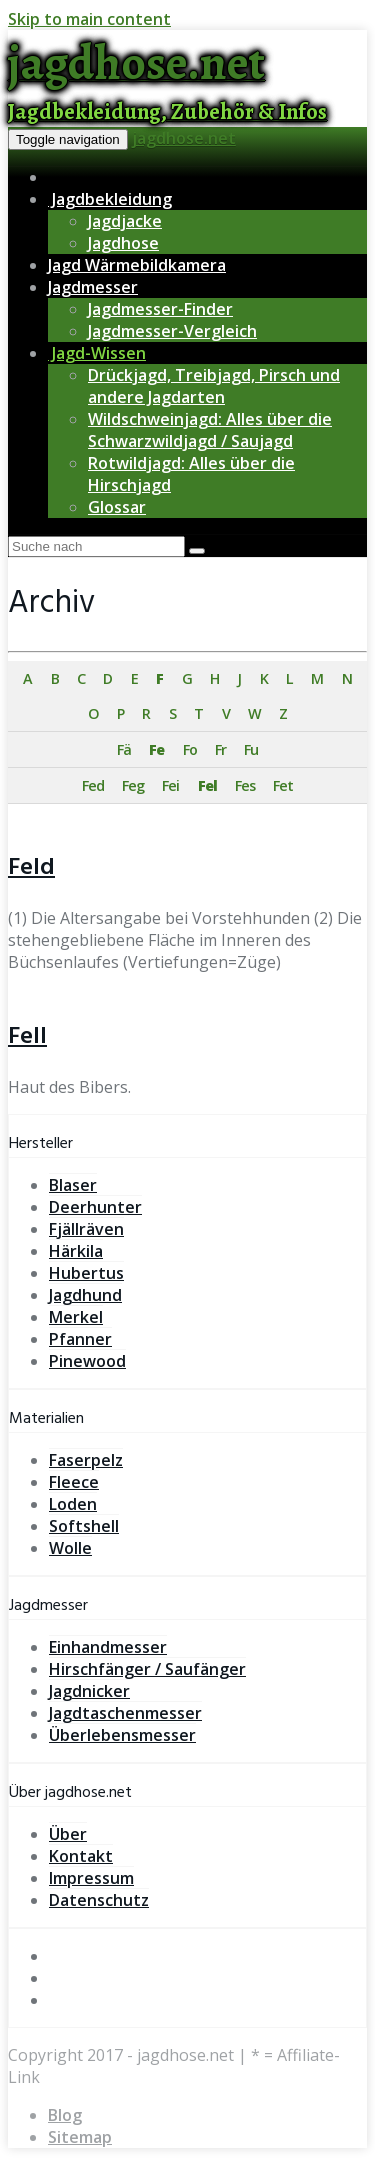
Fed (93, 785)
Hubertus (86, 1273)
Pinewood (87, 1361)
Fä (124, 749)
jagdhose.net (184, 138)
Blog (65, 2115)
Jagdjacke (125, 221)
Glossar (117, 507)
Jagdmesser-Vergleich (172, 331)
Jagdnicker (89, 1691)
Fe (156, 749)
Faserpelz (86, 1460)
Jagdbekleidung (110, 199)
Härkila (76, 1251)
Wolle (70, 1548)
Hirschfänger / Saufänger (147, 1669)
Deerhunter (95, 1207)
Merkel (76, 1317)
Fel (207, 785)
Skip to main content (89, 19)
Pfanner (80, 1339)
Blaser (73, 1185)
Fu (251, 749)
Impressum (91, 1878)
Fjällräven (86, 1229)
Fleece (74, 1482)
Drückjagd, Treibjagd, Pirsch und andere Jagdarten (214, 386)
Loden (73, 1504)
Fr (220, 749)
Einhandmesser (108, 1647)
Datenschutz (99, 1900)
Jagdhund (85, 1295)
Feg (133, 785)
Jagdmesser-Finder (160, 309)
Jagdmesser (93, 287)
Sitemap (80, 2137)
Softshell (84, 1526)
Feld (31, 868)
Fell (27, 1037)
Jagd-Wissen (97, 353)
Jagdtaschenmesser (125, 1713)
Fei (170, 785)
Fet (283, 785)
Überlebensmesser (122, 1735)
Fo (190, 749)
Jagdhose (123, 243)
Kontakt (81, 1856)
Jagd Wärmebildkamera (137, 265)
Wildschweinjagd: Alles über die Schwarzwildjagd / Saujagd (210, 430)
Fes (245, 785)
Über (68, 1834)
